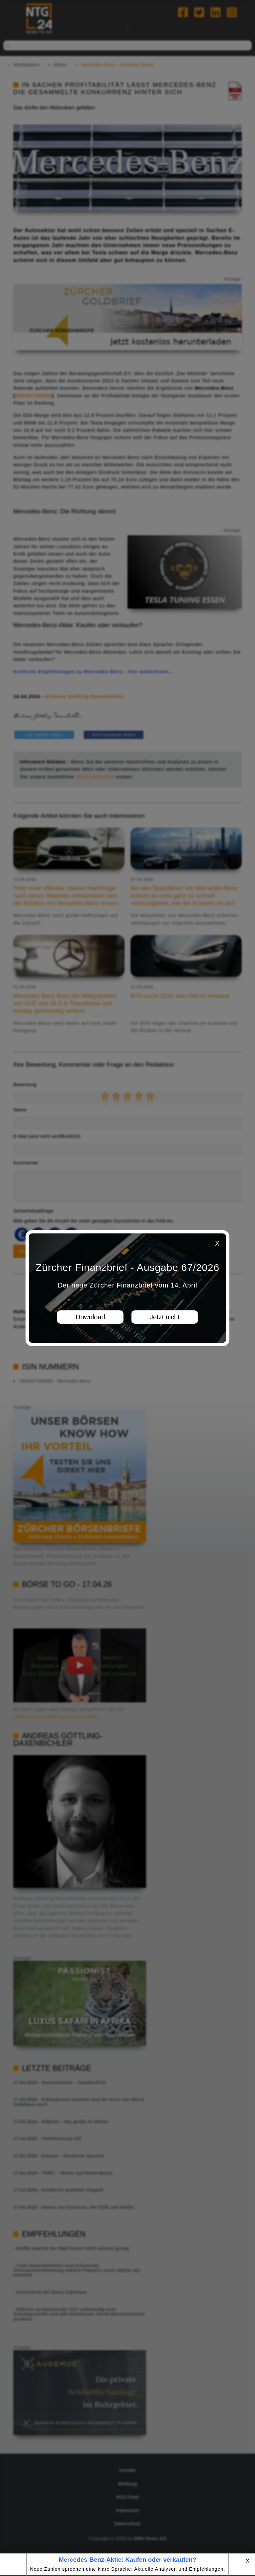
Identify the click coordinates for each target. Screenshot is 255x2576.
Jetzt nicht (165, 1317)
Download (90, 1317)
